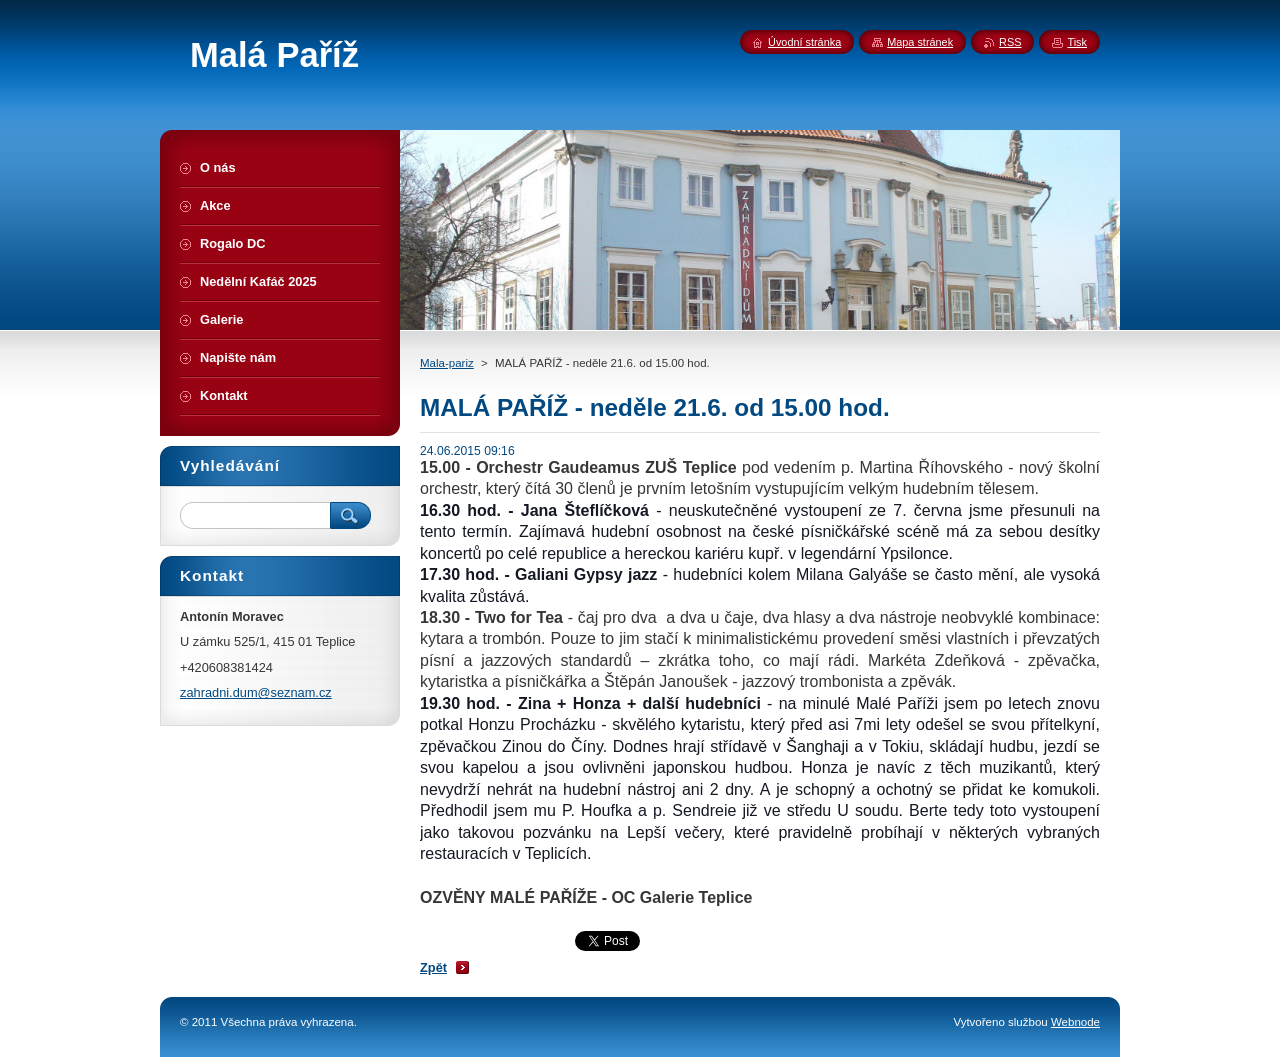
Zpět (433, 967)
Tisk (1077, 42)
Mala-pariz (447, 363)
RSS (1010, 42)
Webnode (1075, 1022)
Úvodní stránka (804, 42)
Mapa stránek (920, 42)
